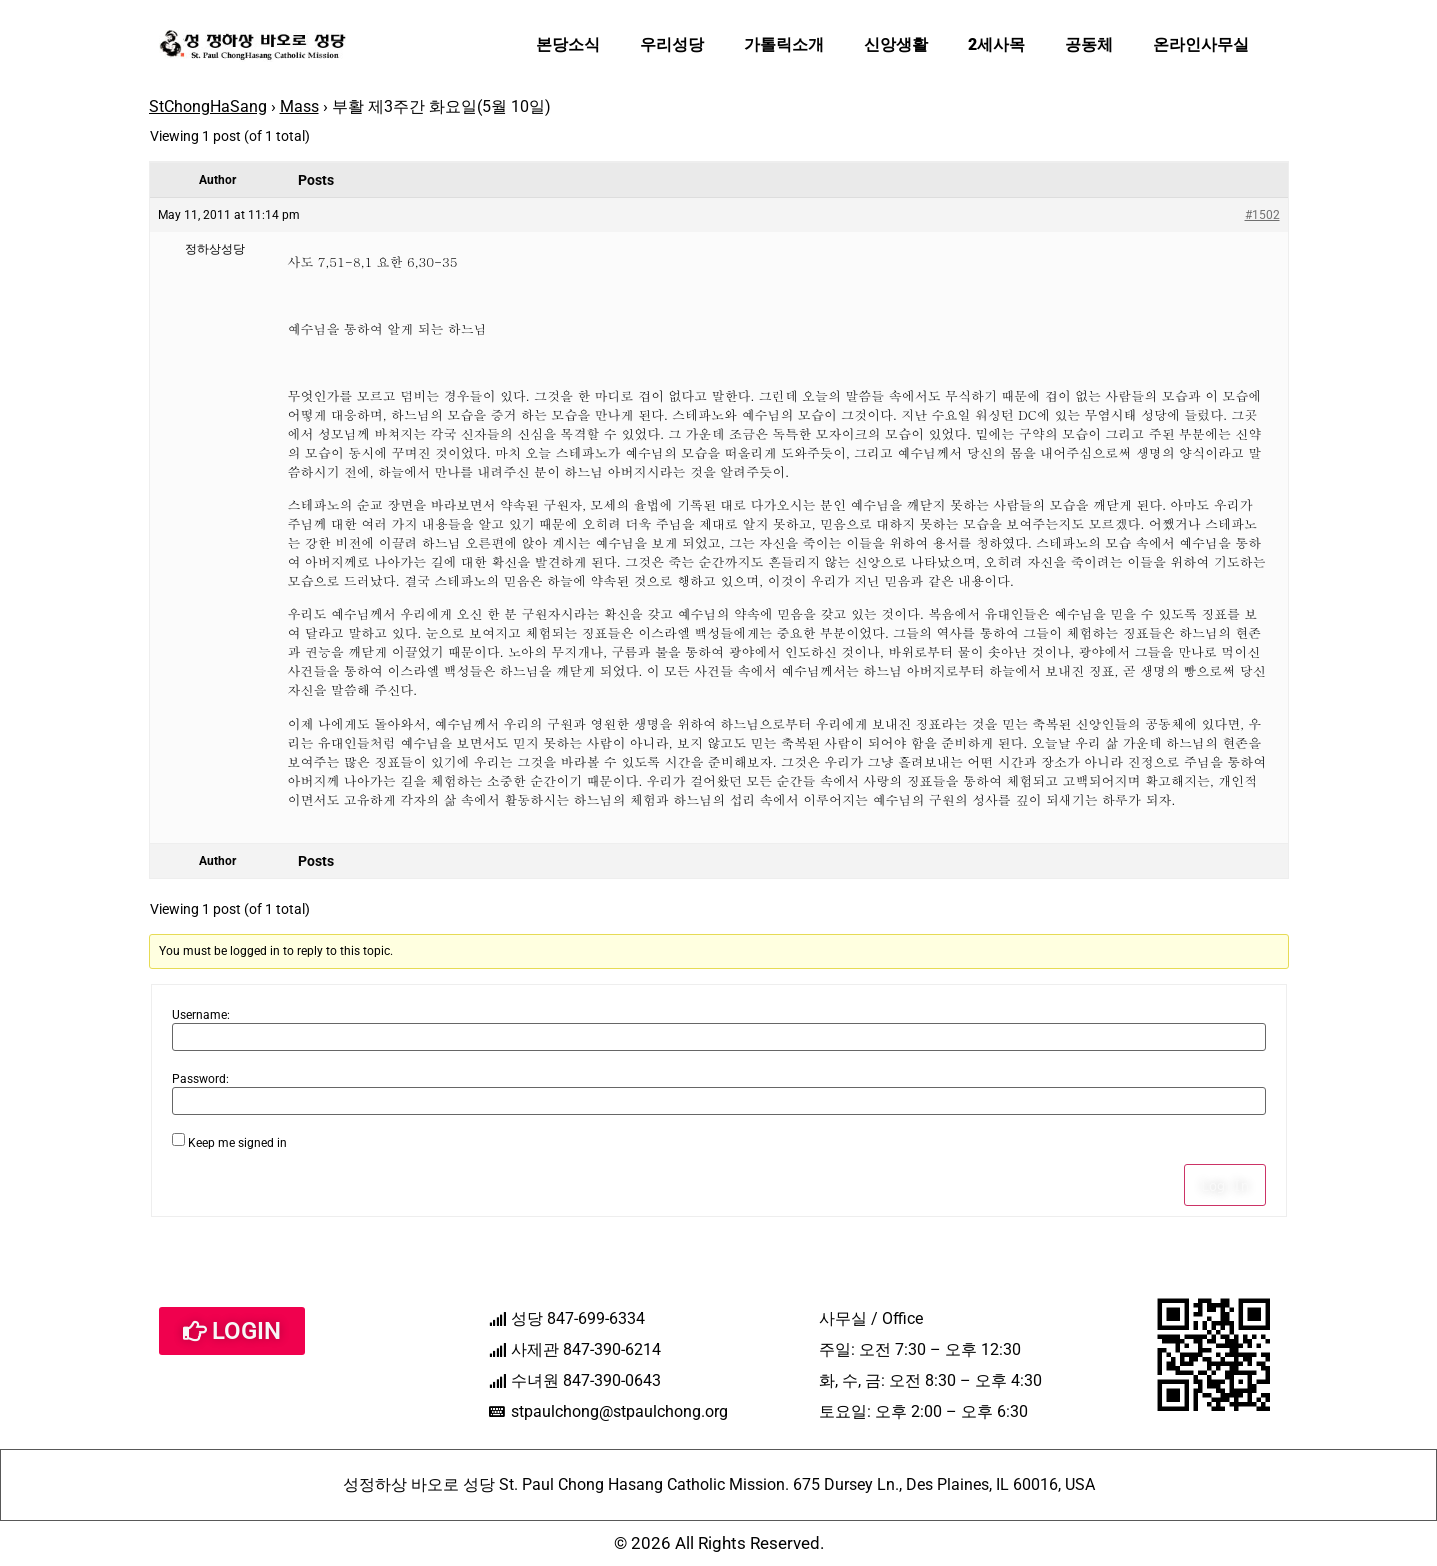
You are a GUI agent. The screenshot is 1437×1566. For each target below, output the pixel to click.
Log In (1225, 1185)
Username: (201, 1015)
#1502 (1262, 215)
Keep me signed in (237, 1143)
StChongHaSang (208, 106)
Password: (200, 1079)
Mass (299, 106)
